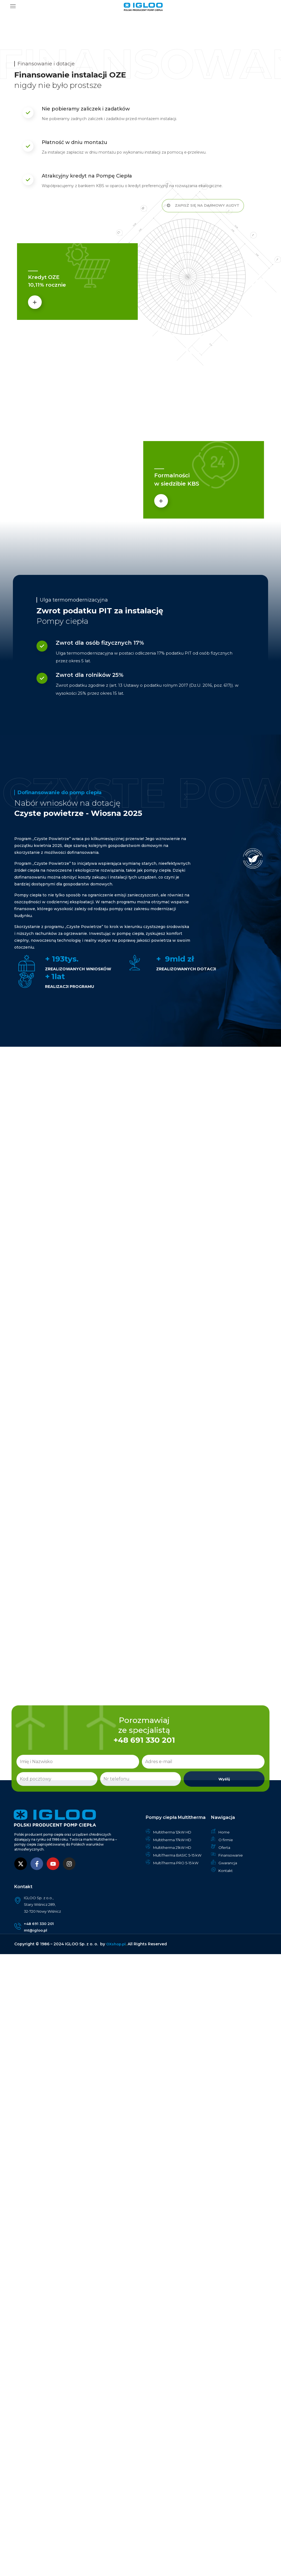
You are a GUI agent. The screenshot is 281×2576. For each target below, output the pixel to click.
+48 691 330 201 (40, 1924)
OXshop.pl (116, 1945)
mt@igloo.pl (37, 1931)
